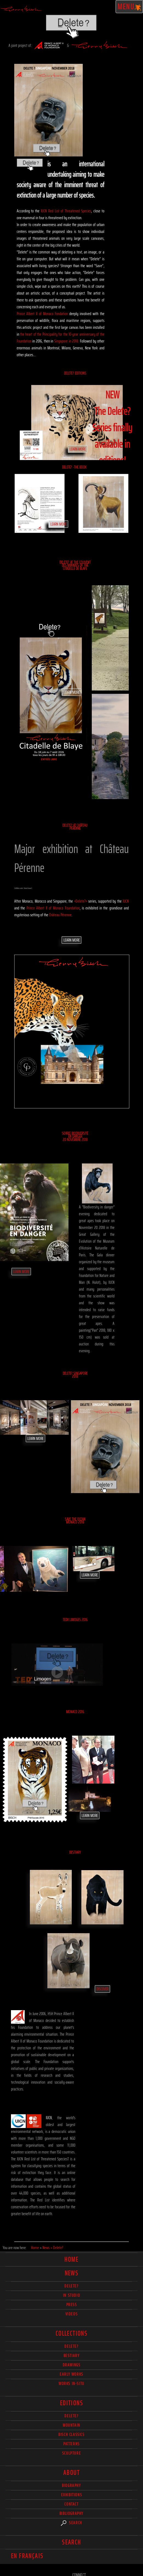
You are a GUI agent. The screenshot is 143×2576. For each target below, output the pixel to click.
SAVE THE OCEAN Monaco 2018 (75, 1520)
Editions (71, 2403)
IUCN (126, 901)
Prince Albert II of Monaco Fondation (42, 313)
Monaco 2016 (75, 1711)
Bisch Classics (71, 2434)
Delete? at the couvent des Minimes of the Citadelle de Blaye (75, 565)
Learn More (78, 449)
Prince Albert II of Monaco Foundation (53, 908)
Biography (71, 2485)
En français (27, 2556)
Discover (102, 1989)
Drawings (72, 2364)
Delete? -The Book (74, 467)
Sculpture (71, 2453)
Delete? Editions (75, 373)
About (71, 2472)
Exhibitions (71, 2494)
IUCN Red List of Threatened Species (66, 210)
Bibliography (71, 2513)
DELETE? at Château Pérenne (75, 827)
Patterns (71, 2443)
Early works (71, 2374)
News (72, 2273)
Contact (71, 2504)
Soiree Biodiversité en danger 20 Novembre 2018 (75, 1136)
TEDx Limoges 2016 (75, 1619)
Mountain (71, 2425)
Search (71, 2522)
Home (71, 2259)
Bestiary (75, 1852)
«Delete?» (80, 901)
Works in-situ (71, 2383)
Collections (71, 2333)
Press (71, 2304)
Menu (129, 6)
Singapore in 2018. (66, 341)
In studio (71, 2295)
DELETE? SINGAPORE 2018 (75, 1375)
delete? (71, 2286)
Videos (71, 2313)
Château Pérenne (60, 914)
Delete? (71, 2415)
